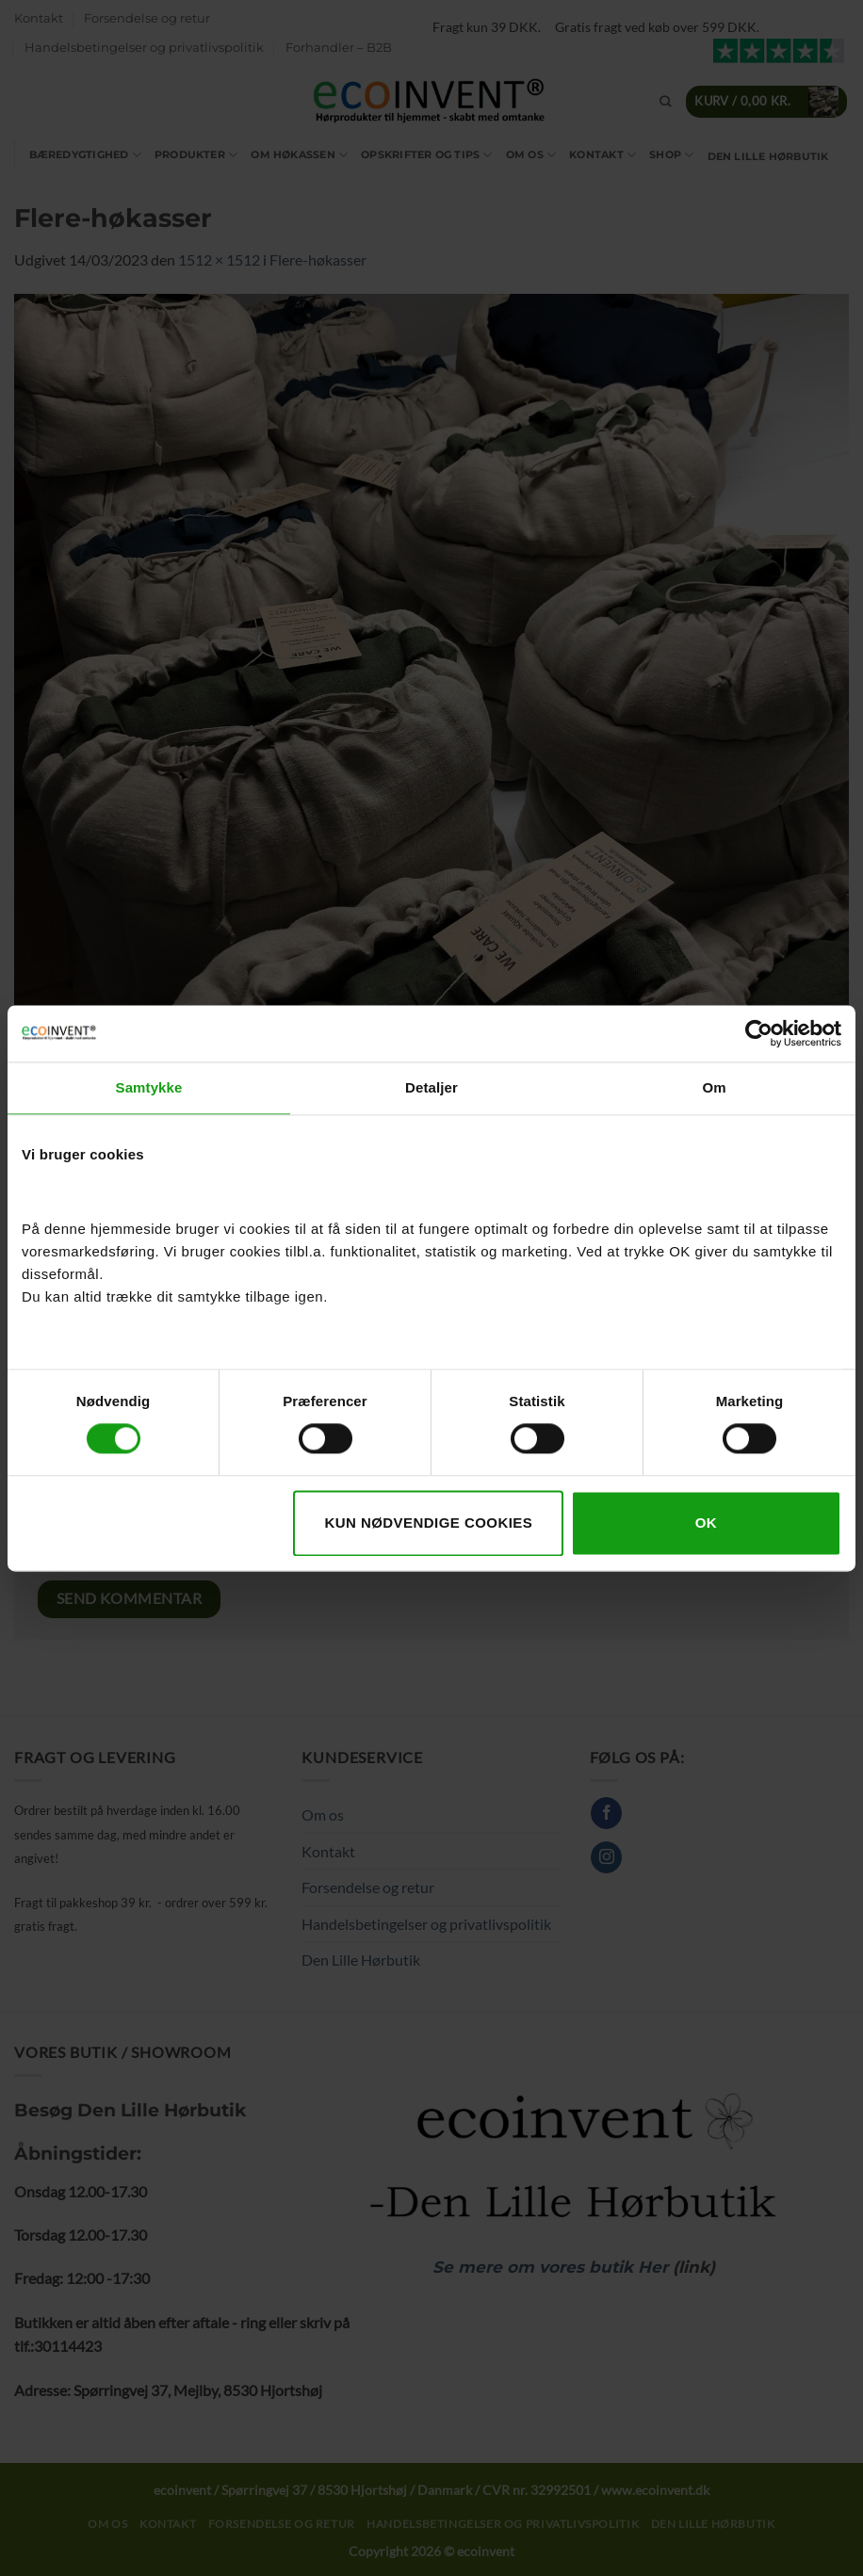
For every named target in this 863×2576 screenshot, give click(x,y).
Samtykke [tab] (149, 1087)
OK (706, 1523)
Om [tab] (713, 1087)
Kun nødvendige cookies (428, 1523)
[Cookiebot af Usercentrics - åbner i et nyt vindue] (758, 1033)
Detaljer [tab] (431, 1087)
